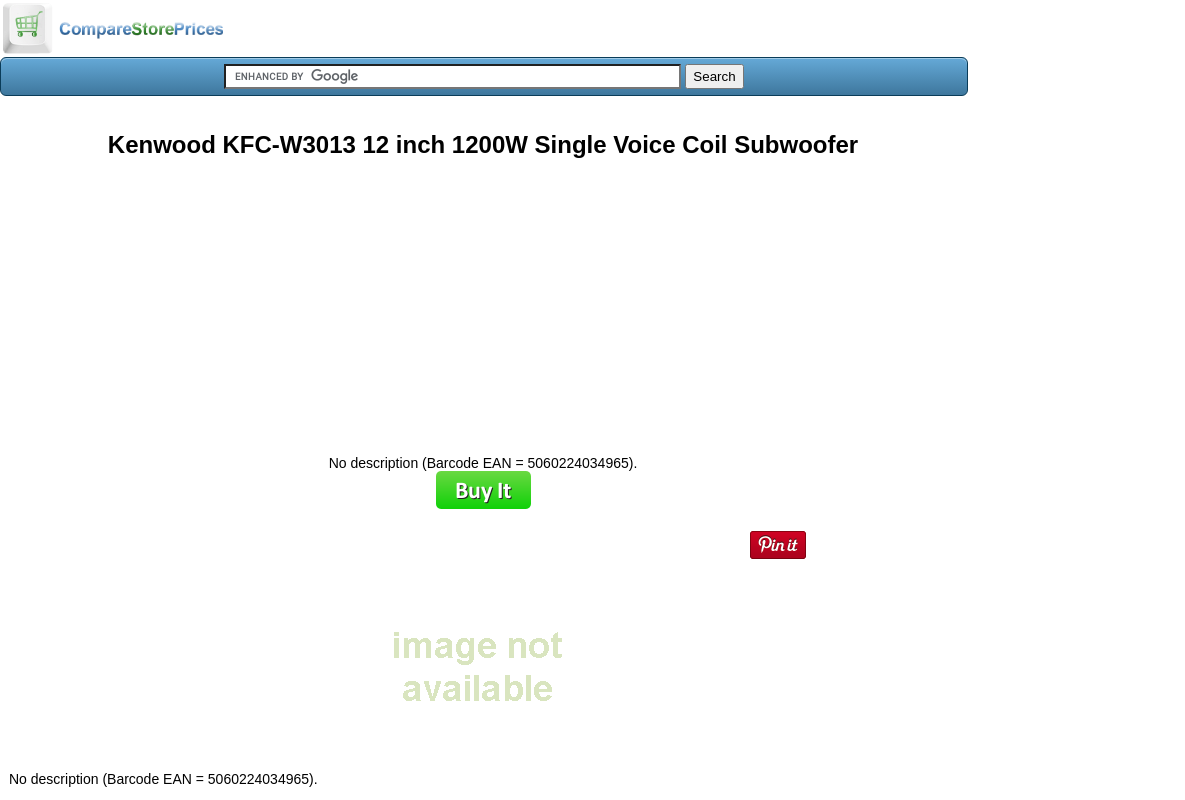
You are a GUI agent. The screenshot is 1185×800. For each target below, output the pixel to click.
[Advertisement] (483, 299)
